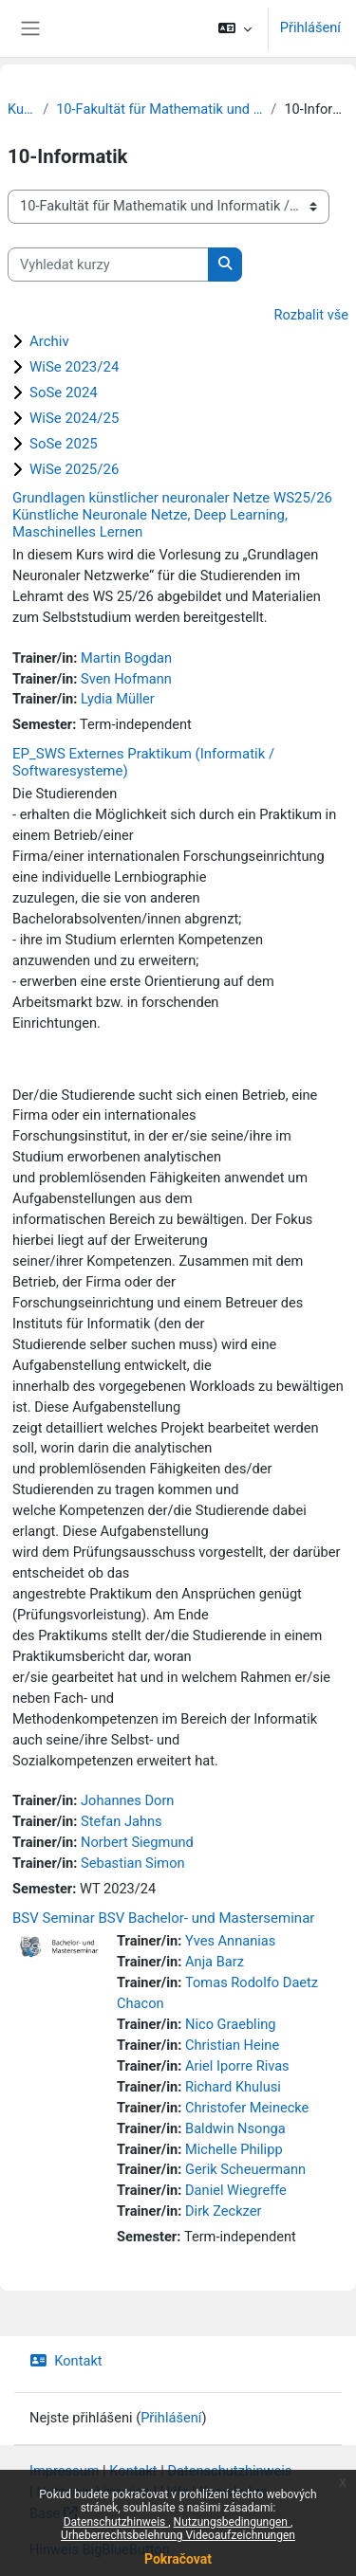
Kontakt (66, 2360)
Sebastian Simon (133, 1863)
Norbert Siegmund (137, 1842)
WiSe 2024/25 (74, 418)
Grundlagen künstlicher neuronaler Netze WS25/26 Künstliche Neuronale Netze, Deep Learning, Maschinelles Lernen (172, 514)
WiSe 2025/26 (74, 469)
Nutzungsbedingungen (232, 2522)
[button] (234, 28)
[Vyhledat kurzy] (108, 264)
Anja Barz (214, 1961)
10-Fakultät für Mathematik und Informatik (159, 109)
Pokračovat (178, 2559)
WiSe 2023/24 (74, 366)
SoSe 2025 (63, 443)
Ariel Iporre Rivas (237, 2065)
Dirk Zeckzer (223, 2211)
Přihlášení (310, 27)
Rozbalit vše (311, 314)
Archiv (49, 341)
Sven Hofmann (126, 678)
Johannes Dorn (127, 1800)
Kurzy (21, 109)
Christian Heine (232, 2045)
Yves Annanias (230, 1940)
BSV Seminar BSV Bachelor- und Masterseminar (163, 1918)
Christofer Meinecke (247, 2107)
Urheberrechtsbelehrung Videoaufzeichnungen (178, 2535)
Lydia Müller (118, 698)
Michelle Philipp (234, 2149)
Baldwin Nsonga (235, 2128)
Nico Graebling (230, 2024)
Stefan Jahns (121, 1821)
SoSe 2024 (63, 392)
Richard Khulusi (233, 2086)
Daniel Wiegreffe (236, 2190)
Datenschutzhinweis (116, 2522)
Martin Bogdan (126, 658)
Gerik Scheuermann (245, 2169)
